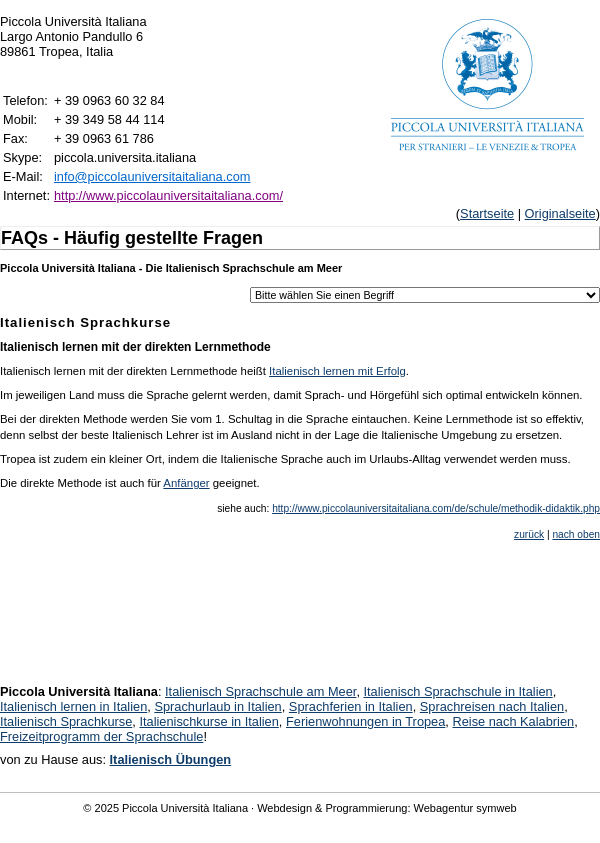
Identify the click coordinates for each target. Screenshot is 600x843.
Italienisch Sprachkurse (66, 721)
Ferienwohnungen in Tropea (365, 721)
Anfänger (186, 483)
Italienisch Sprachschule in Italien (458, 691)
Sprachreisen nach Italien (492, 706)
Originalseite (560, 213)
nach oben (576, 534)
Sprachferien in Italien (351, 706)
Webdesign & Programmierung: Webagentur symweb (386, 808)
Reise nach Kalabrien (513, 721)
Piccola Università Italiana (185, 808)
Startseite (487, 213)
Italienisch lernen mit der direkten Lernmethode (135, 347)
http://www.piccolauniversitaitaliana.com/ (168, 195)
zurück (529, 534)
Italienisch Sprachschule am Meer (260, 691)
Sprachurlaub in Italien (217, 706)
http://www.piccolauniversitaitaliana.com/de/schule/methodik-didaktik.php (436, 508)
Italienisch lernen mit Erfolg (337, 371)
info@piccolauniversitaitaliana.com (152, 176)
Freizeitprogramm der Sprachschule (101, 736)
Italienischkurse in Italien (208, 721)
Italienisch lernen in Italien (73, 706)
